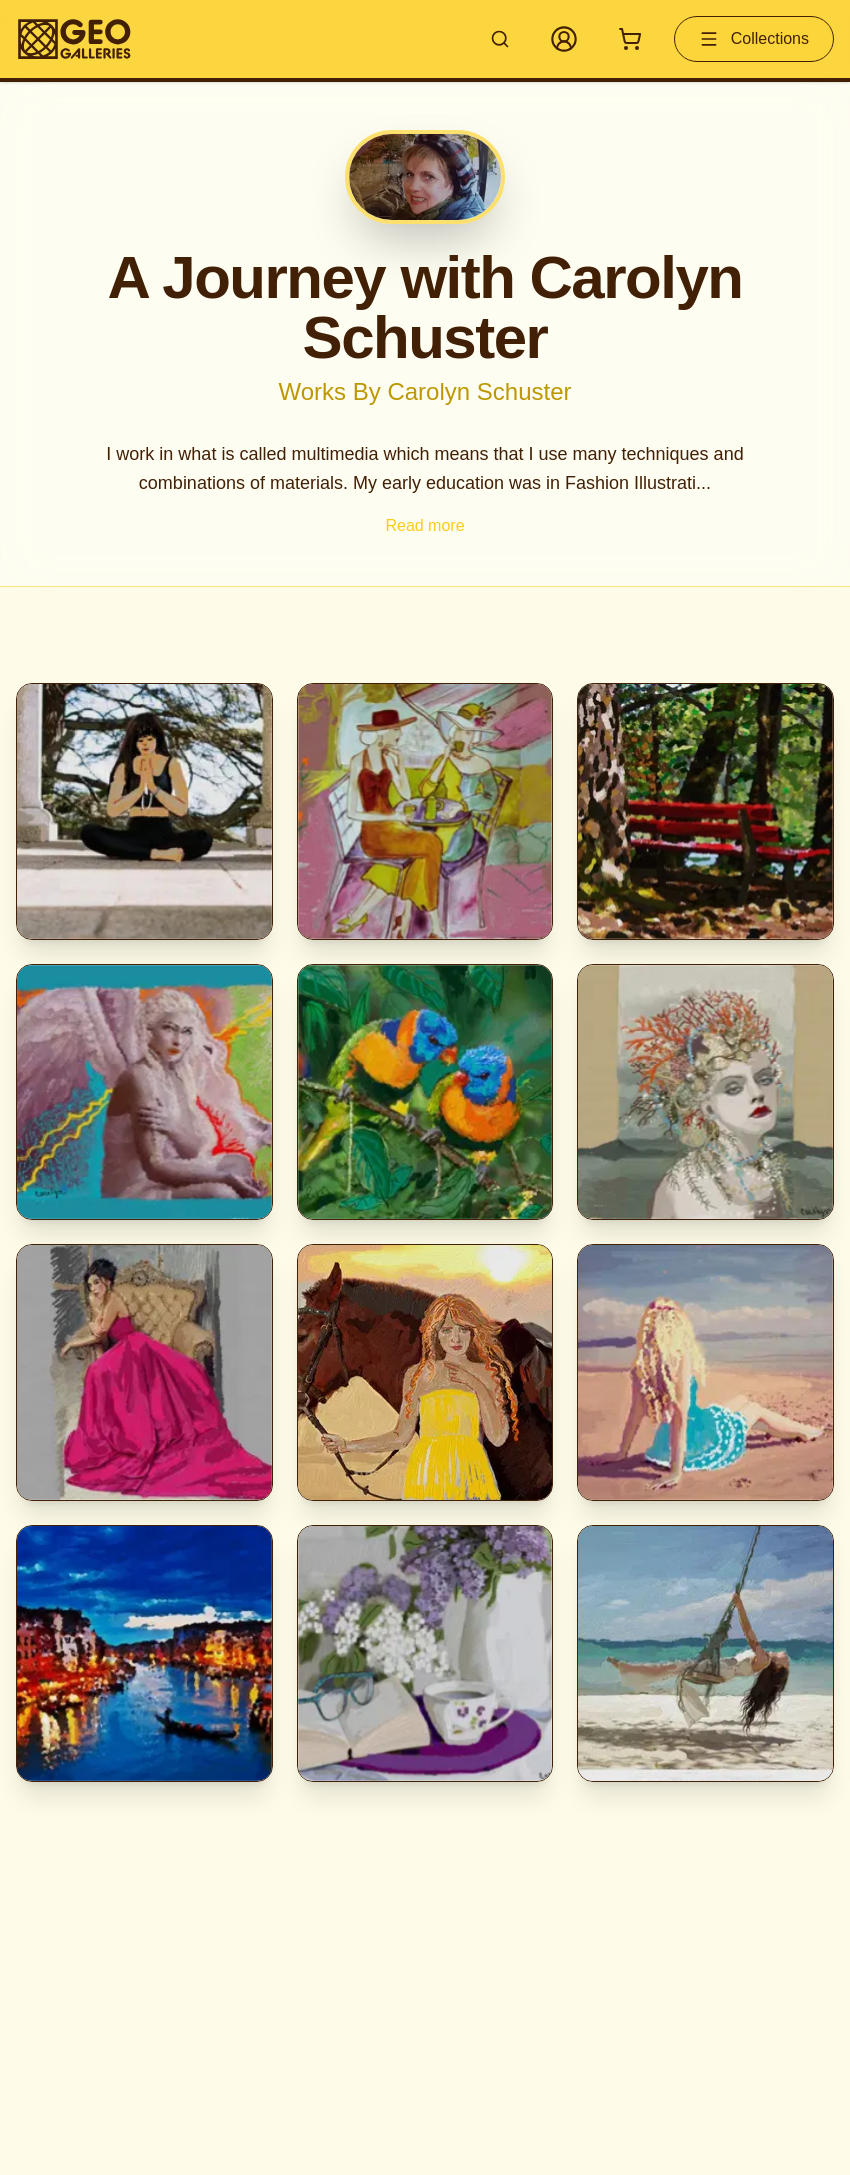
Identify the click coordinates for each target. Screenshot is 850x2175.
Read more (424, 525)
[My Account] (564, 39)
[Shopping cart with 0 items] (630, 39)
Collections (754, 39)
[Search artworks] (500, 39)
